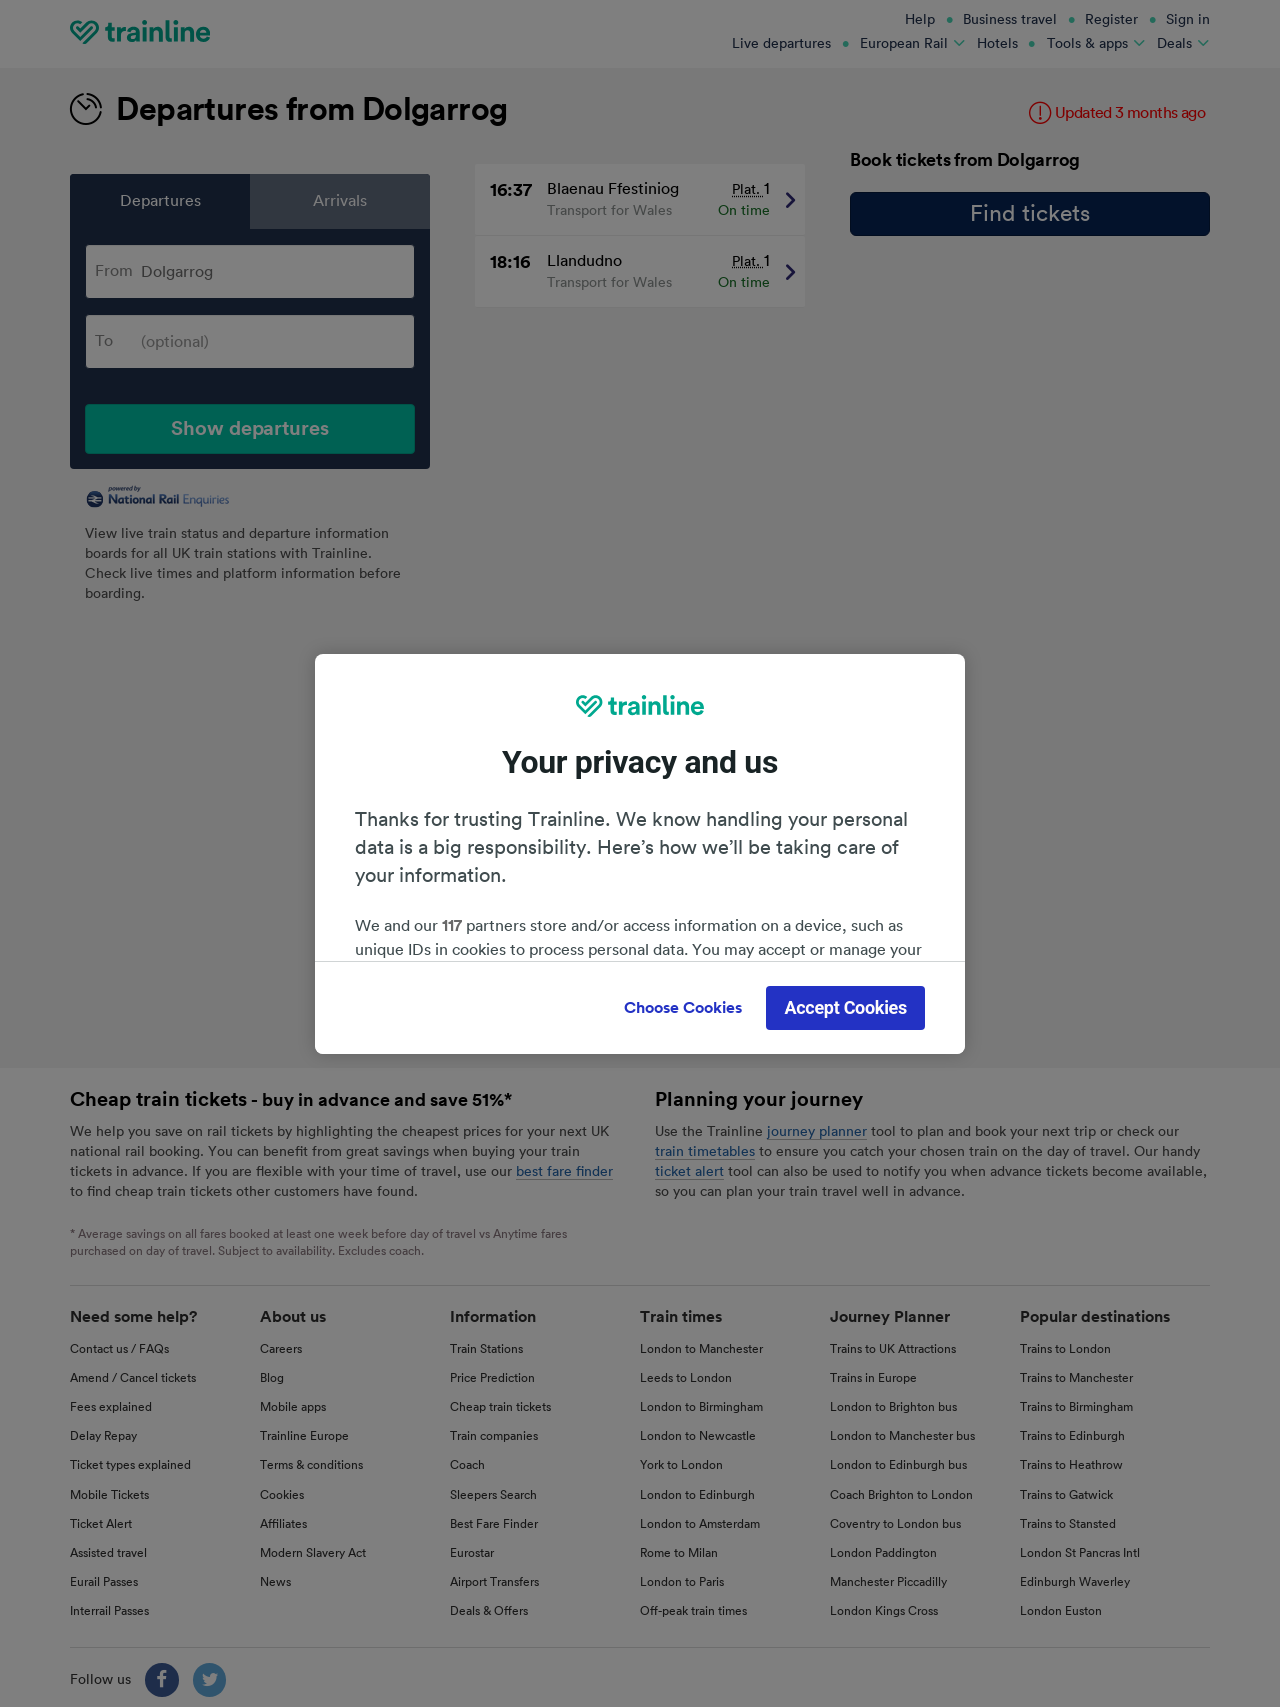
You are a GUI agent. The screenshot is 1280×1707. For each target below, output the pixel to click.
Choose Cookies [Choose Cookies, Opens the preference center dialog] (683, 1008)
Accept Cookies (845, 1007)
